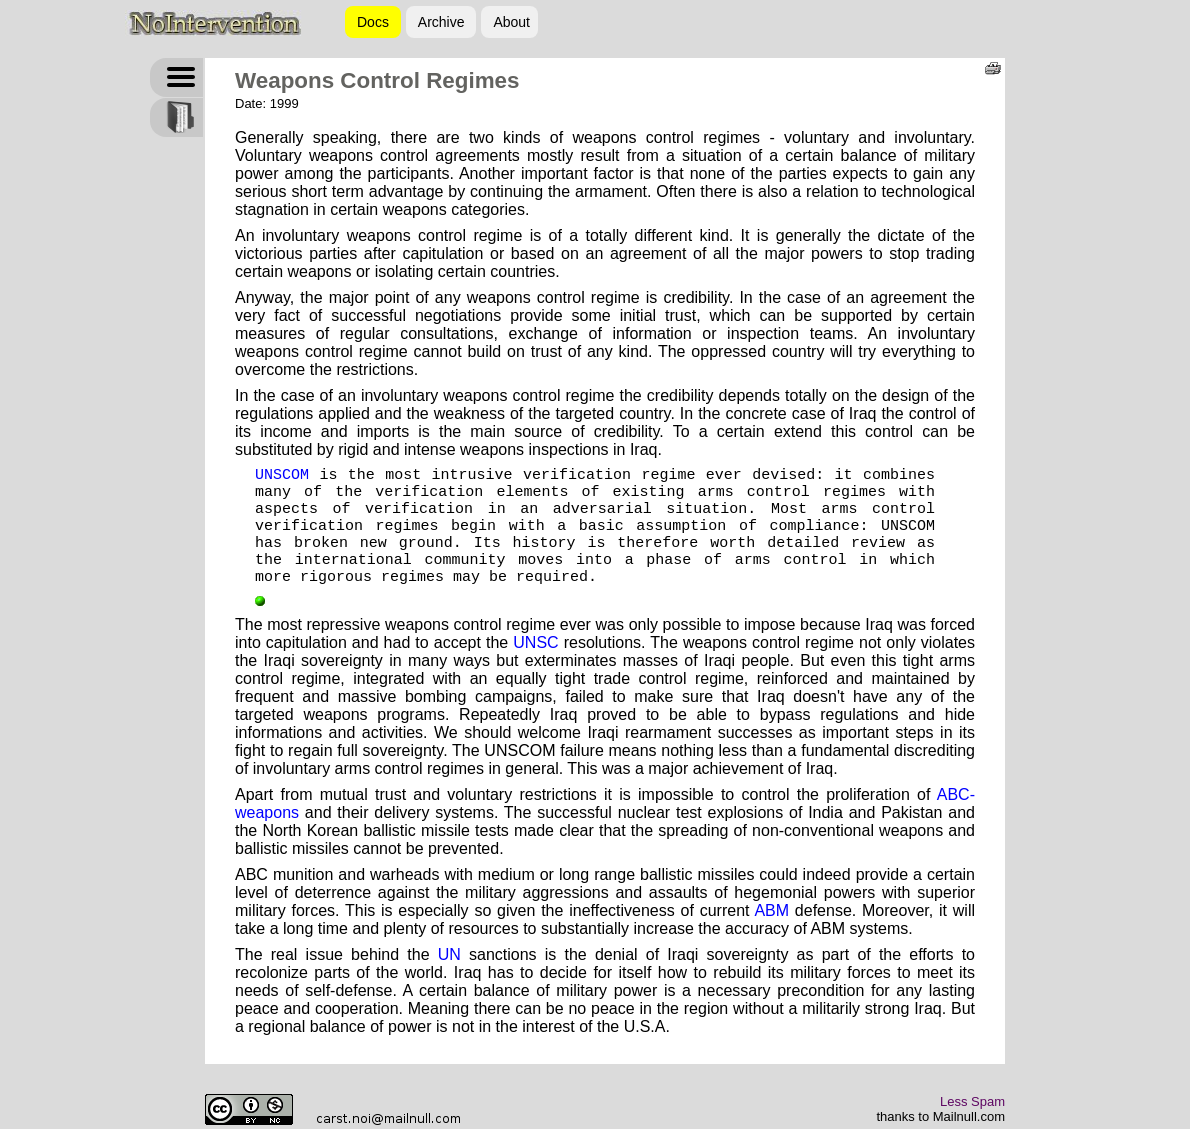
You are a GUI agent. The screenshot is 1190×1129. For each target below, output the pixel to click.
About (511, 22)
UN (449, 954)
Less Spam (972, 1101)
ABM (771, 910)
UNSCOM (282, 475)
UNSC (535, 642)
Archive (441, 22)
